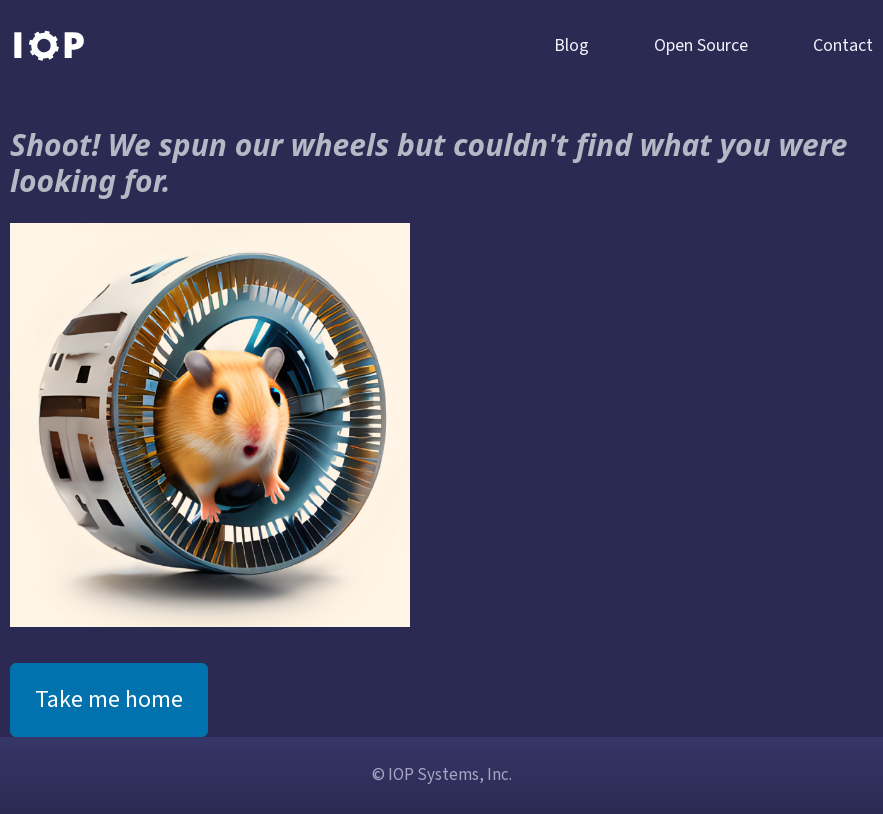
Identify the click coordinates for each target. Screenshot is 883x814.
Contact (843, 45)
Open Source (701, 45)
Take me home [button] (109, 699)
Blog (571, 45)
